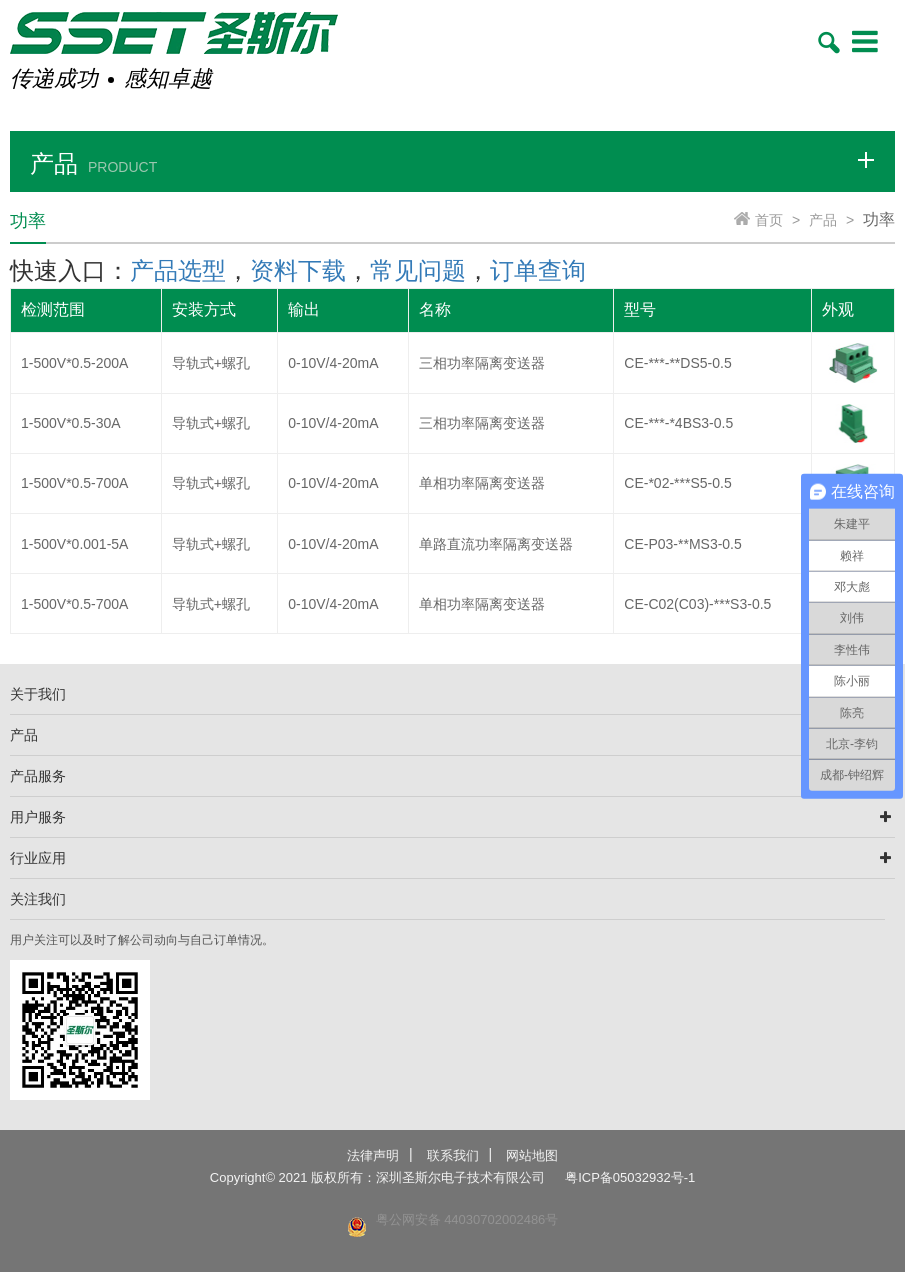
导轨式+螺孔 (211, 363)
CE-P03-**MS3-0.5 (683, 544)
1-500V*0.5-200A (74, 363)
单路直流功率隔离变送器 (496, 544)
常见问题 (418, 270)
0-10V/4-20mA (333, 363)
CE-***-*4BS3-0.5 (678, 423)
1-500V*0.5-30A (71, 423)
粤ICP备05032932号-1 (630, 1177)
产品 (823, 220)
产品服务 (38, 776)
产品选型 (178, 270)
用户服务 (38, 817)
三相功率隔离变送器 (482, 363)
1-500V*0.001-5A (74, 544)
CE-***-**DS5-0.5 (677, 363)
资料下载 (298, 270)
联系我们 (453, 1155)
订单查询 (538, 270)
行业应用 (38, 858)
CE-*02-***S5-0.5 (677, 483)
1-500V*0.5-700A (74, 483)
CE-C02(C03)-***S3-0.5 (697, 604)
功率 (879, 219)
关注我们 (38, 899)
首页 (769, 220)
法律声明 (373, 1155)
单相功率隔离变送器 (482, 483)
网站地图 (532, 1155)
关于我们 (38, 694)
